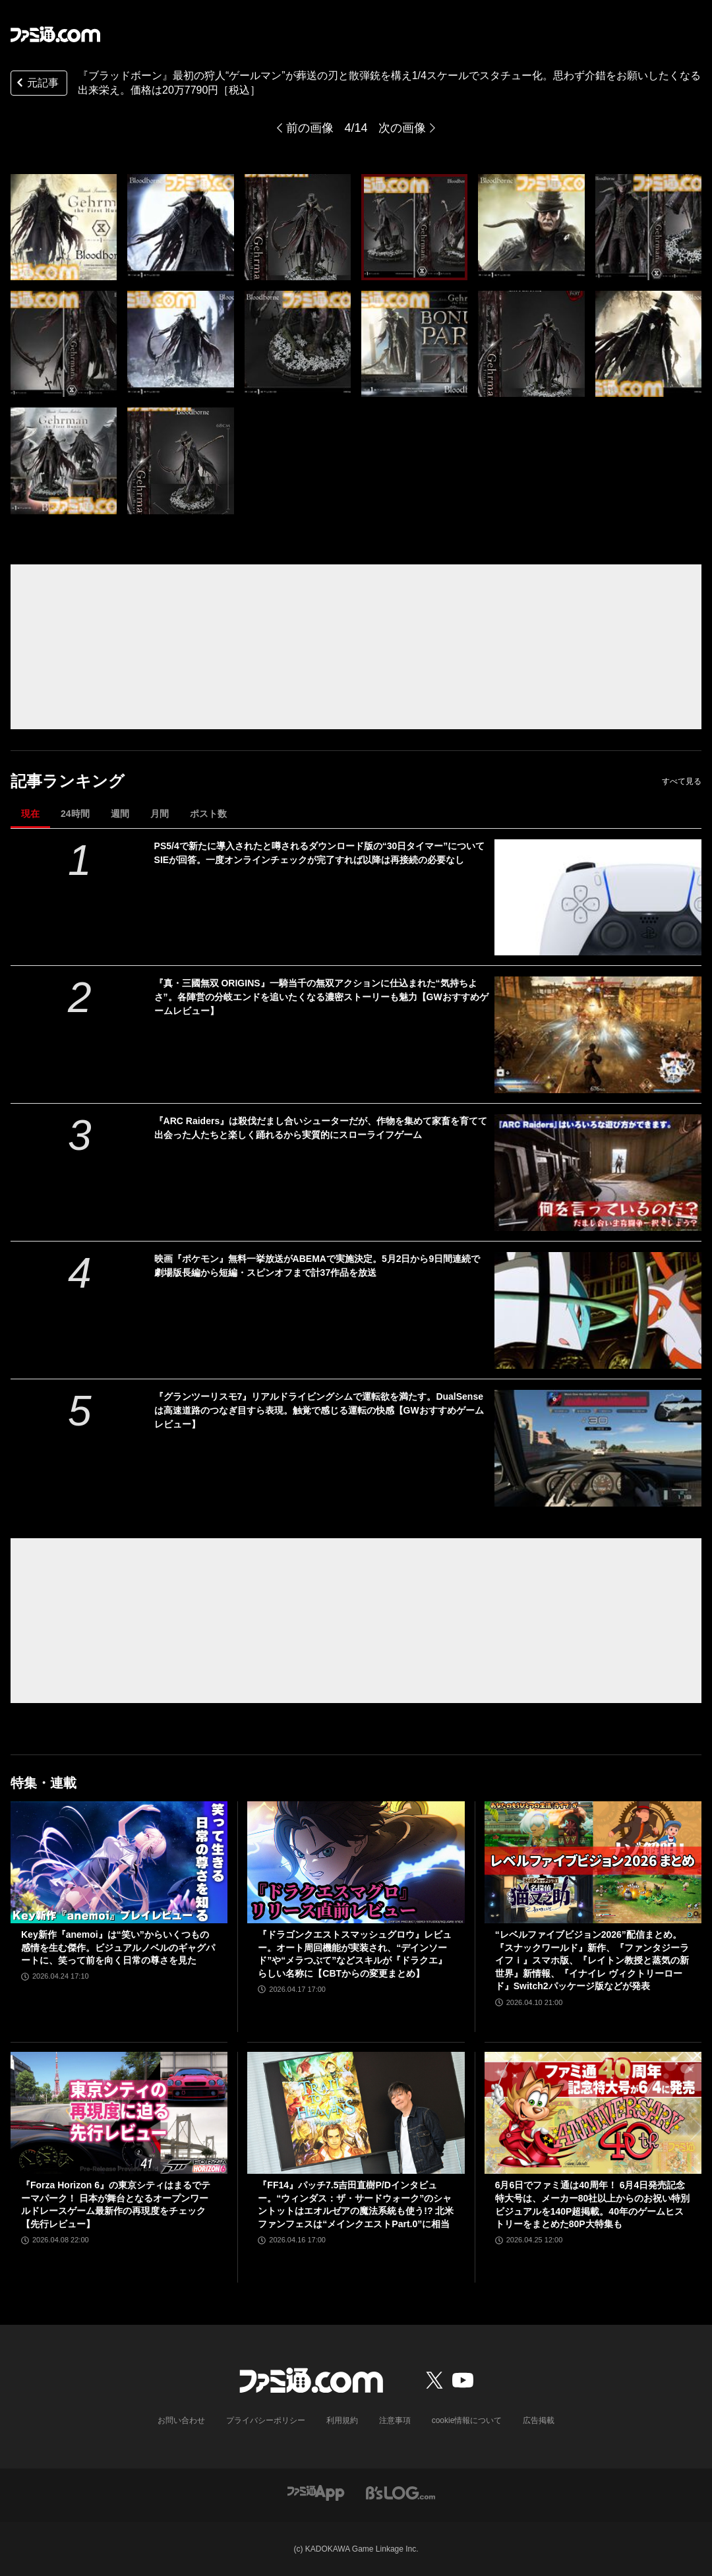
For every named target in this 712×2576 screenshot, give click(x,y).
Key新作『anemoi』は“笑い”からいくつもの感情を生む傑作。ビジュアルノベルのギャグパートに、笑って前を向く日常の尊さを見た (118, 1947)
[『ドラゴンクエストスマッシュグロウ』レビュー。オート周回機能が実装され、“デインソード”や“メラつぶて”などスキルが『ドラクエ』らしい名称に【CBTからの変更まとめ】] (355, 1862)
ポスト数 (208, 813)
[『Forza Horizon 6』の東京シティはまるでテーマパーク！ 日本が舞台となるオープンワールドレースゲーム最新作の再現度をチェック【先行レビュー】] (119, 2113)
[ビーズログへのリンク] (400, 2492)
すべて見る (681, 781)
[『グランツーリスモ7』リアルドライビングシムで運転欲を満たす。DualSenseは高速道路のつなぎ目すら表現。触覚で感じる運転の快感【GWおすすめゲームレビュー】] (597, 1448)
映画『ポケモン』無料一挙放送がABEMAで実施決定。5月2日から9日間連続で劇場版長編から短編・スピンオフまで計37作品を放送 (317, 1265)
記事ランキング (68, 781)
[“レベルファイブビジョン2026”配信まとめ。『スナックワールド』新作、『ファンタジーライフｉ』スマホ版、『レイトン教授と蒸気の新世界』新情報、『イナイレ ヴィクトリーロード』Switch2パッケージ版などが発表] (593, 1862)
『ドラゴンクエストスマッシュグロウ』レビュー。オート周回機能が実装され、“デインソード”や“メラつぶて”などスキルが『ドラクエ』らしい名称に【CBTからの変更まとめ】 (355, 1954)
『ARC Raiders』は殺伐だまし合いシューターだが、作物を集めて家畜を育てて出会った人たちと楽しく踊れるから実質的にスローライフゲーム (321, 1128)
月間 (159, 813)
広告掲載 (538, 2420)
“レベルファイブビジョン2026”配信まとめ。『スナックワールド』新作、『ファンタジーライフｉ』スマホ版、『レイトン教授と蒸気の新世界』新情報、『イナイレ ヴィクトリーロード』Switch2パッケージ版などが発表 (592, 1960)
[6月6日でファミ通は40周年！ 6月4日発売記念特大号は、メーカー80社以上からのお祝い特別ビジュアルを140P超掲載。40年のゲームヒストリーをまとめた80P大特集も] (593, 2113)
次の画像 (402, 128)
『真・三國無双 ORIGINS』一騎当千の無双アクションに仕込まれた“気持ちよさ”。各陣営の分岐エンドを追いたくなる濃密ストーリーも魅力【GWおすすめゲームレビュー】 (321, 997)
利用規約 (342, 2420)
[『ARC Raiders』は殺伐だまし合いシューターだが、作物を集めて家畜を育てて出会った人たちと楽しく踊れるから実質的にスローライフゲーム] (597, 1172)
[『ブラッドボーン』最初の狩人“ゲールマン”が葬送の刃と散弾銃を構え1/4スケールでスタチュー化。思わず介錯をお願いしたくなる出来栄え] (64, 227)
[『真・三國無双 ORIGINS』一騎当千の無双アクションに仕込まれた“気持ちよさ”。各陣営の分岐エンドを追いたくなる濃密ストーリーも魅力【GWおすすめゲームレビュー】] (597, 1034)
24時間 (75, 813)
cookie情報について (467, 2420)
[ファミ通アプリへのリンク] (315, 2492)
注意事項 (395, 2420)
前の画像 (310, 128)
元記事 (36, 84)
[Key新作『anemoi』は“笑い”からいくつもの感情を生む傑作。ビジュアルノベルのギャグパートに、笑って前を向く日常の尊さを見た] (119, 1862)
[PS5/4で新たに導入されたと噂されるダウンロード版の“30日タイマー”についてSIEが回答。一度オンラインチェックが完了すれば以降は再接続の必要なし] (597, 897)
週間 (120, 813)
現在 (30, 813)
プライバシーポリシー (265, 2420)
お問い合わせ (181, 2420)
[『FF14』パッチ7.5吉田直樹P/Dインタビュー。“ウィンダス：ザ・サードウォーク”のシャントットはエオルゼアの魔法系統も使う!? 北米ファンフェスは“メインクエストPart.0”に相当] (355, 2113)
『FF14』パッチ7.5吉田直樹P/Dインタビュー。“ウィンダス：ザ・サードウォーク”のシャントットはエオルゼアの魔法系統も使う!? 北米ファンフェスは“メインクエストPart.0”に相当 (356, 2204)
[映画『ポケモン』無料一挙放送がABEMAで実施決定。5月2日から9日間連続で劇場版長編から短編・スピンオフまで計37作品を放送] (597, 1310)
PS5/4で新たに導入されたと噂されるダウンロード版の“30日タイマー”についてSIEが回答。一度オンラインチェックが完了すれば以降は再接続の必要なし (319, 853)
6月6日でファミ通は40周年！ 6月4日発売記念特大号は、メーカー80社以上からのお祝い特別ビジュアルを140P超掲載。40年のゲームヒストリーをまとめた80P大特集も (592, 2204)
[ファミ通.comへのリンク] (55, 34)
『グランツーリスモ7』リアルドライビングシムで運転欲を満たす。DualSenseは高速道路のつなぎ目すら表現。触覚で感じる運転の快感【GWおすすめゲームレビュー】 (319, 1410)
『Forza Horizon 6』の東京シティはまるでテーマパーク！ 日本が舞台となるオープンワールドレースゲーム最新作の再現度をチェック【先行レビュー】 (115, 2204)
